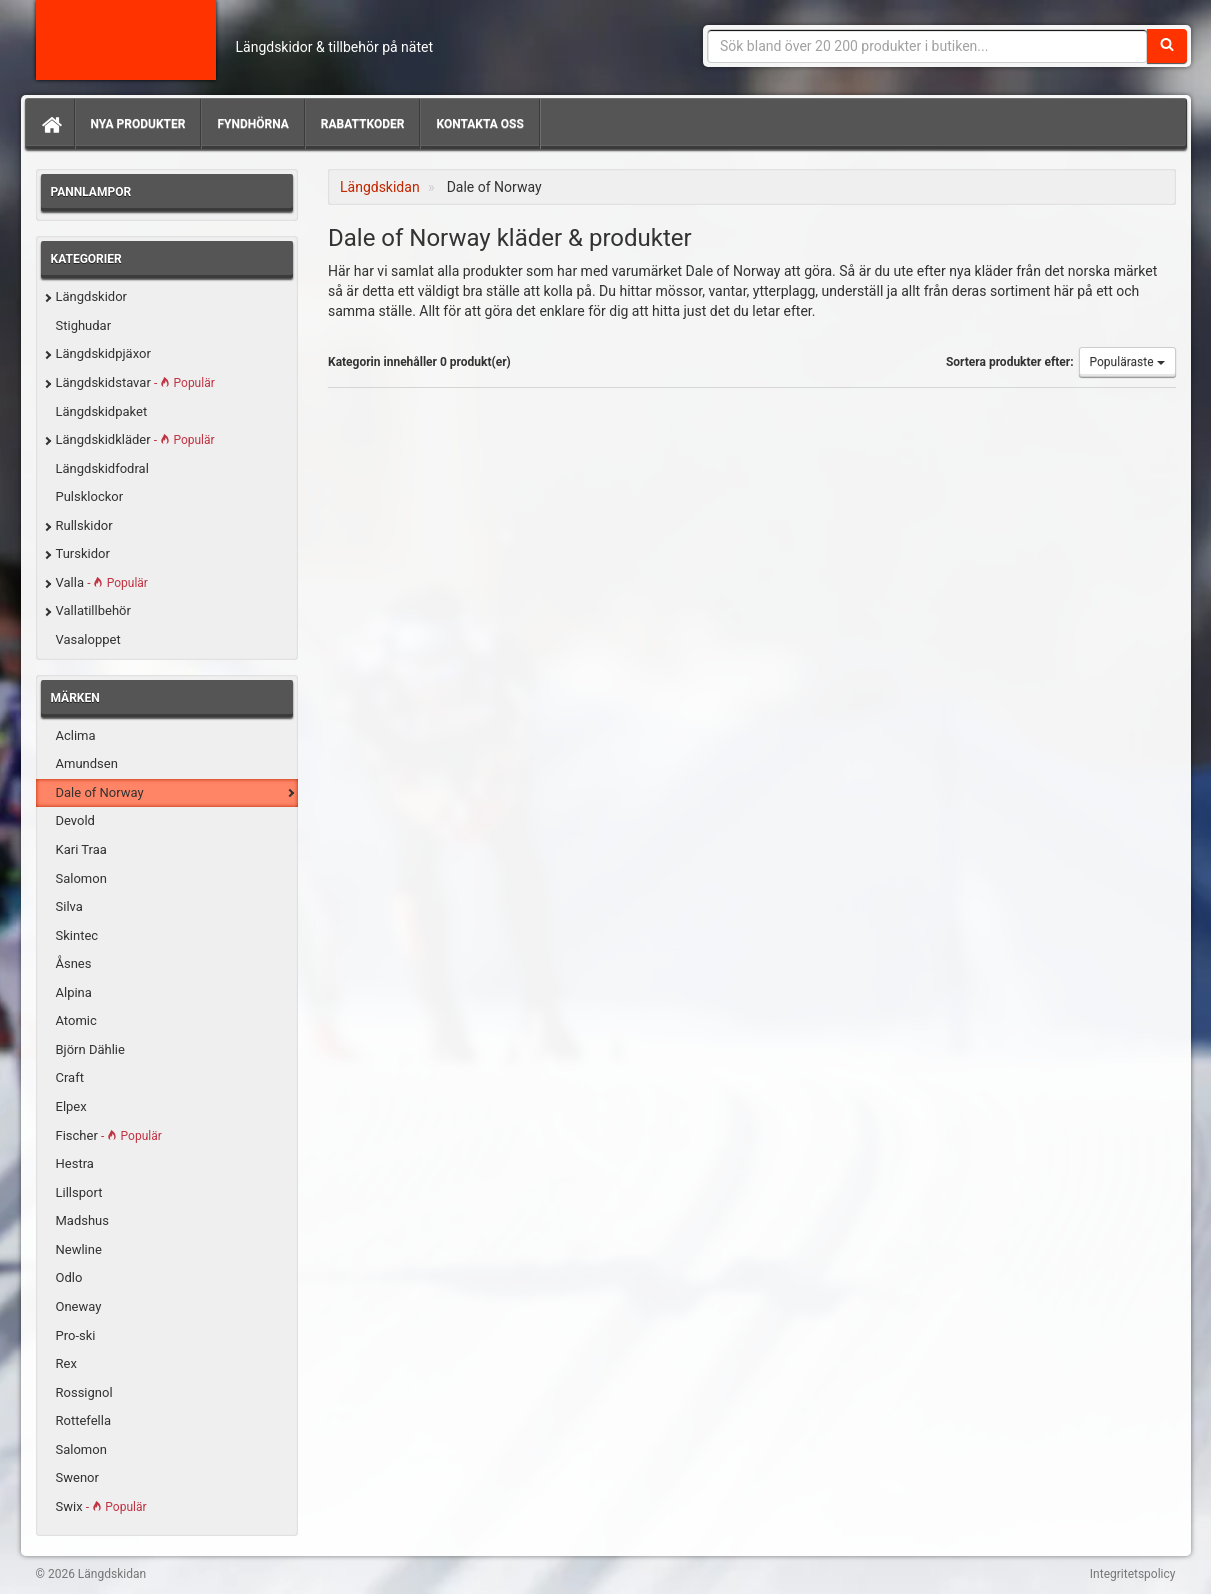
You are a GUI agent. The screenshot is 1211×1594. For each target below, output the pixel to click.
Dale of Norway (100, 792)
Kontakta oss (479, 124)
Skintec (77, 935)
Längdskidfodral (102, 468)
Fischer (109, 1135)
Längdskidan (126, 40)
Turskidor (83, 553)
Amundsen (87, 763)
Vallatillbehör (93, 610)
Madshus (83, 1220)
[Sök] (1167, 46)
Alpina (74, 992)
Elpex (71, 1106)
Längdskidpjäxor (103, 353)
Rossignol (84, 1392)
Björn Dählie (90, 1049)
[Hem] (50, 124)
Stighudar (84, 325)
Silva (69, 906)
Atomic (76, 1020)
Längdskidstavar (135, 382)
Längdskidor (92, 296)
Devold (75, 820)
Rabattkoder (363, 124)
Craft (70, 1077)
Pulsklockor (90, 496)
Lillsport (79, 1192)
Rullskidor (84, 525)
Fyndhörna (252, 124)
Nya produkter (138, 124)
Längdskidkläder (135, 439)
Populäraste (1127, 362)
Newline (79, 1249)
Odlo (69, 1277)
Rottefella (83, 1420)
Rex (66, 1363)
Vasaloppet (88, 639)
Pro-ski (76, 1335)
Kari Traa (81, 849)
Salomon (81, 878)
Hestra (75, 1163)
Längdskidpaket (102, 411)
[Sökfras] (927, 46)
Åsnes (74, 963)
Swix (101, 1506)
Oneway (79, 1306)
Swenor (77, 1477)
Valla (102, 582)
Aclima (76, 735)
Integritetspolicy (1133, 1574)
